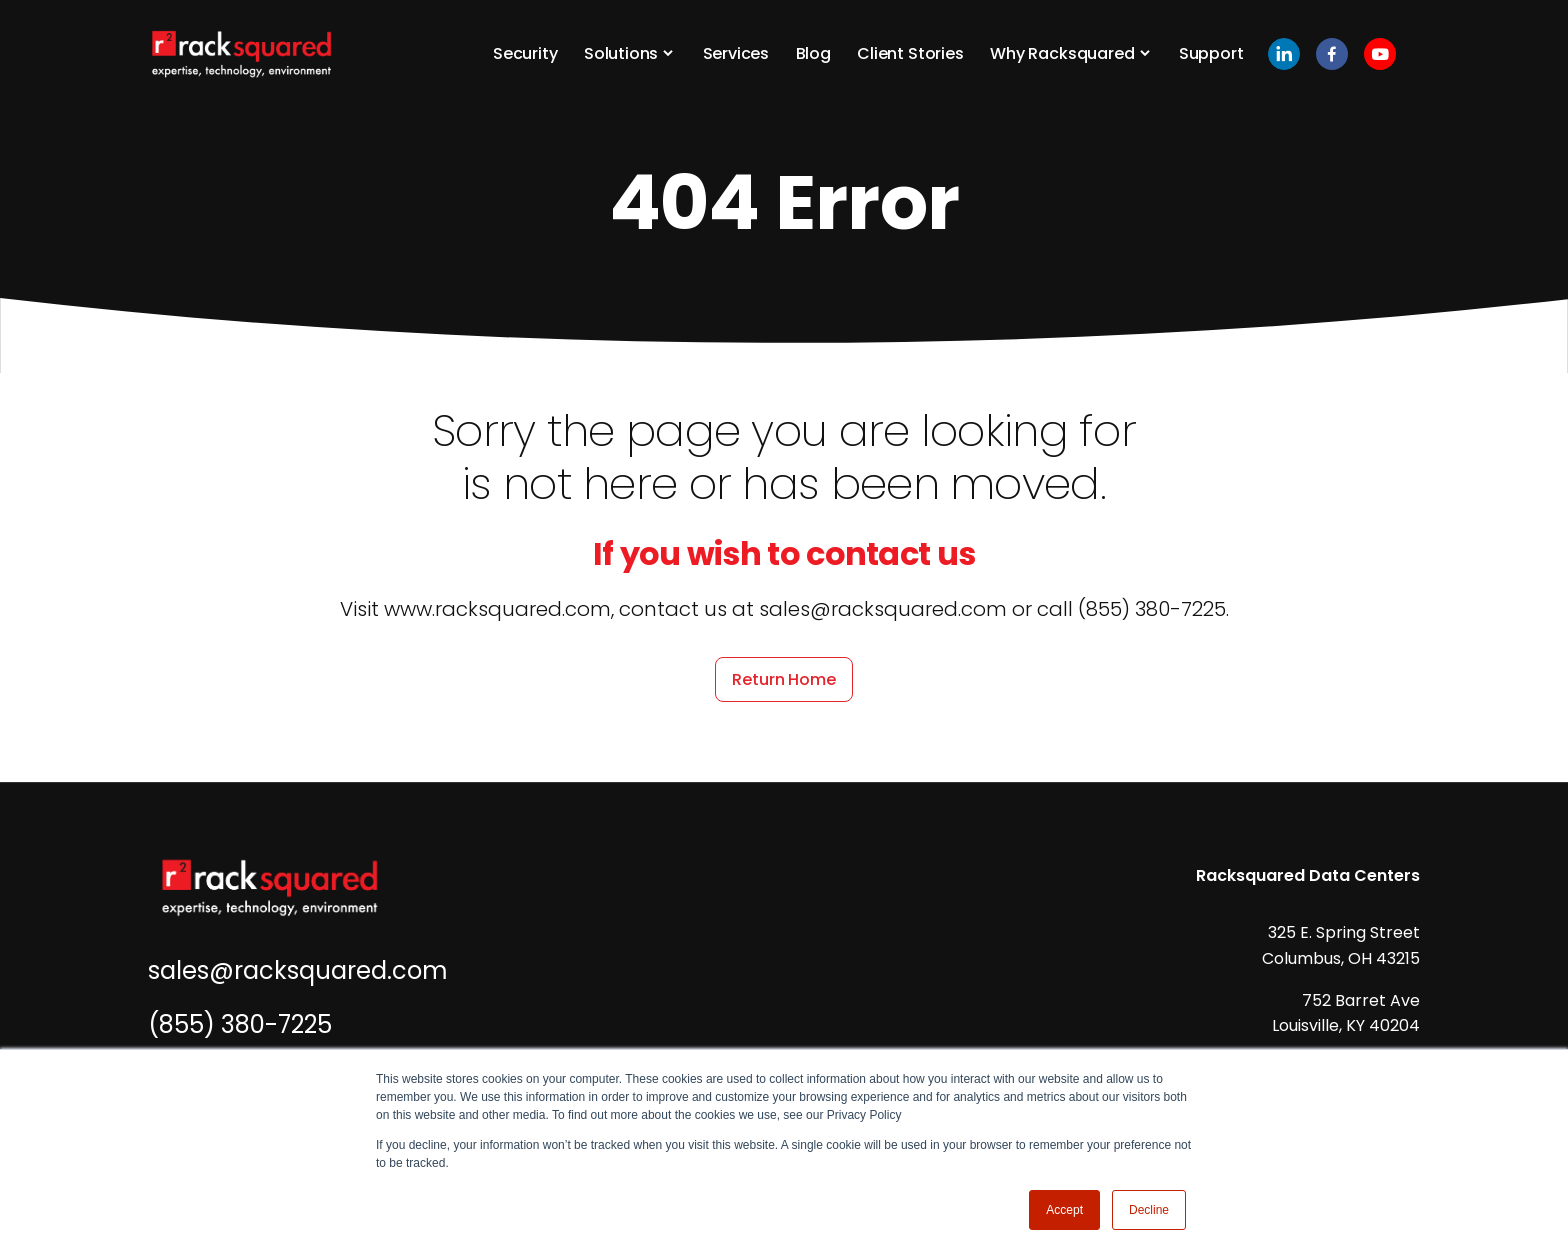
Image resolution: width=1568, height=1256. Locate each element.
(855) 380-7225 (240, 1024)
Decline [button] (1149, 1210)
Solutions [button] (621, 53)
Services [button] (736, 53)
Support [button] (1211, 53)
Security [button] (525, 53)
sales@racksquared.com (298, 970)
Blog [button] (813, 53)
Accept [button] (1064, 1210)
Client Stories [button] (910, 53)
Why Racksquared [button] (1062, 53)
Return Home (783, 679)
